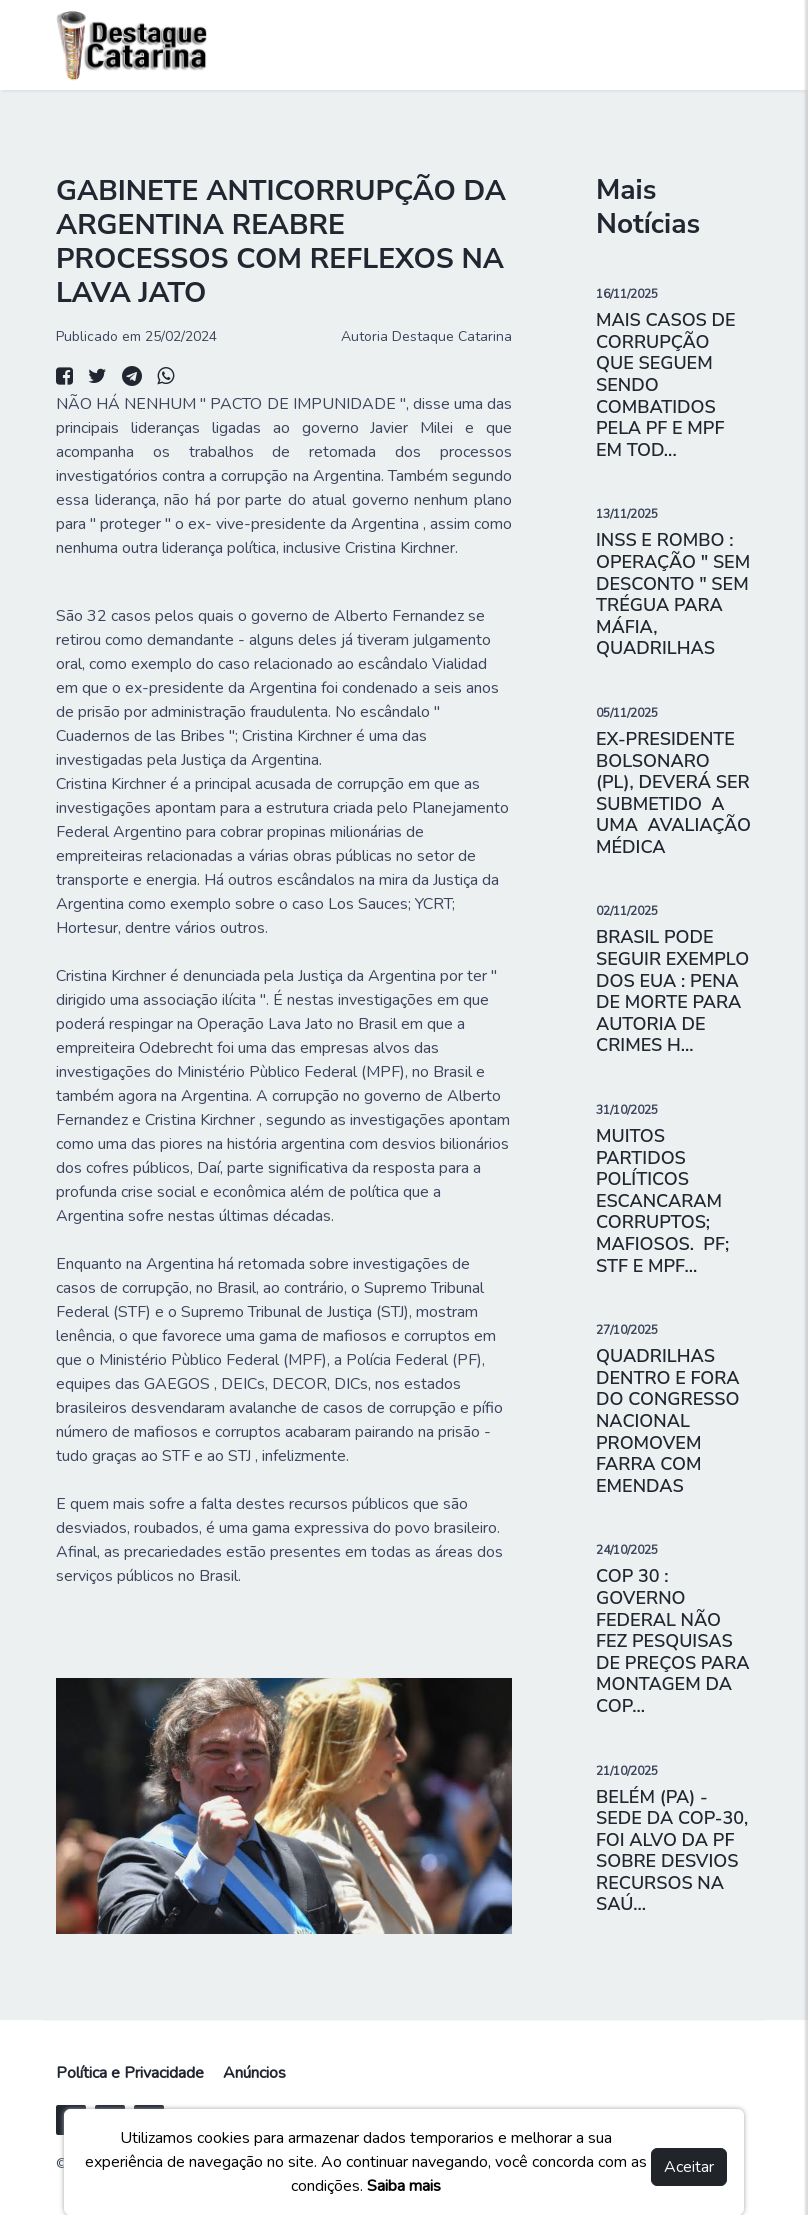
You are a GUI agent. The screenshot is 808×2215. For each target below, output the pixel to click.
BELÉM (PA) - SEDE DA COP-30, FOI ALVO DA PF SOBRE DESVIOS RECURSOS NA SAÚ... (672, 1851)
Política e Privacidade (130, 2073)
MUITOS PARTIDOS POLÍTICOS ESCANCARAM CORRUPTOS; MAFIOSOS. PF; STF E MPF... (662, 1201)
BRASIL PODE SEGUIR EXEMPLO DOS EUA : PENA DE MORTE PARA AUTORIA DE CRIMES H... (672, 991)
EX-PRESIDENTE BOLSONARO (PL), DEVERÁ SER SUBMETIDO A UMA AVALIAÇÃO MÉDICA (673, 793)
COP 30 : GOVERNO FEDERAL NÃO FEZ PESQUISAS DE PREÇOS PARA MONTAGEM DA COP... (673, 1641)
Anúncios (254, 2073)
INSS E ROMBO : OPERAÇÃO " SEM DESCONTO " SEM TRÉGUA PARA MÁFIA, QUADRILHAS (673, 594)
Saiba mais (404, 2186)
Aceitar (689, 2167)
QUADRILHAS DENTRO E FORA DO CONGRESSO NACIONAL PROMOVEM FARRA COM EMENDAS (667, 1421)
